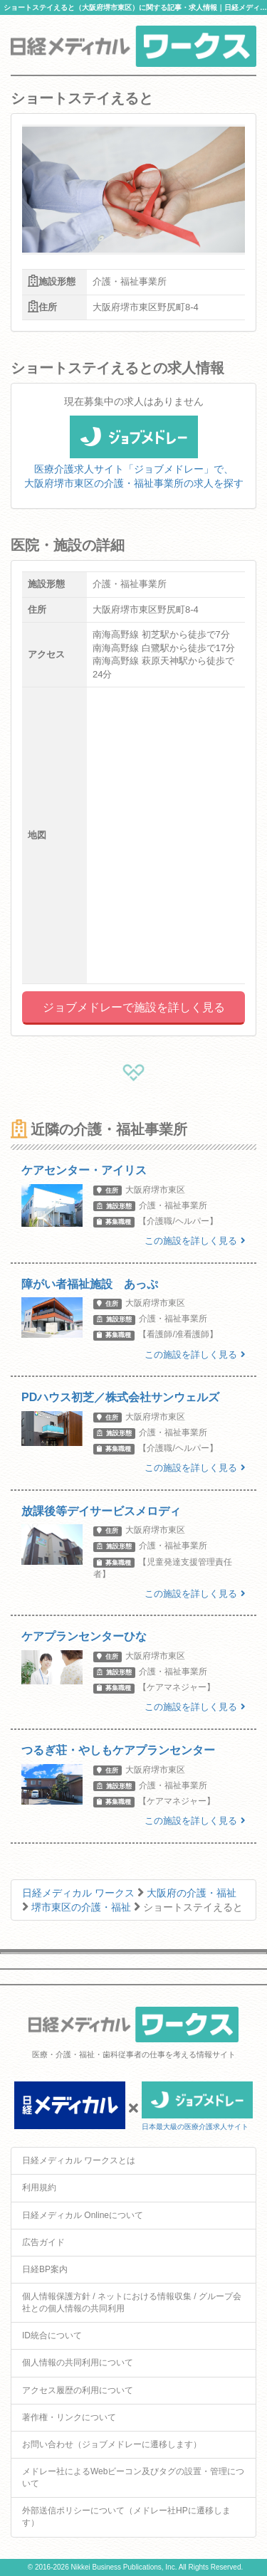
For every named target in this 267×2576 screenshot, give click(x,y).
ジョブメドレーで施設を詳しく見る (134, 1007)
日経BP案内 (45, 2269)
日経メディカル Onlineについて (82, 2215)
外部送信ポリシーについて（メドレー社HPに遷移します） (126, 2517)
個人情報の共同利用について (77, 2363)
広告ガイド (43, 2242)
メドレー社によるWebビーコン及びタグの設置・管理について (133, 2477)
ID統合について (52, 2335)
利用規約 (39, 2187)
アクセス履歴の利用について (77, 2390)
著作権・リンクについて (69, 2417)
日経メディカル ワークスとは (78, 2160)
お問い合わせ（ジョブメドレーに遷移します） (111, 2444)
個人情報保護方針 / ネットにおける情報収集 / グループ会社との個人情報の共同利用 (131, 2302)
